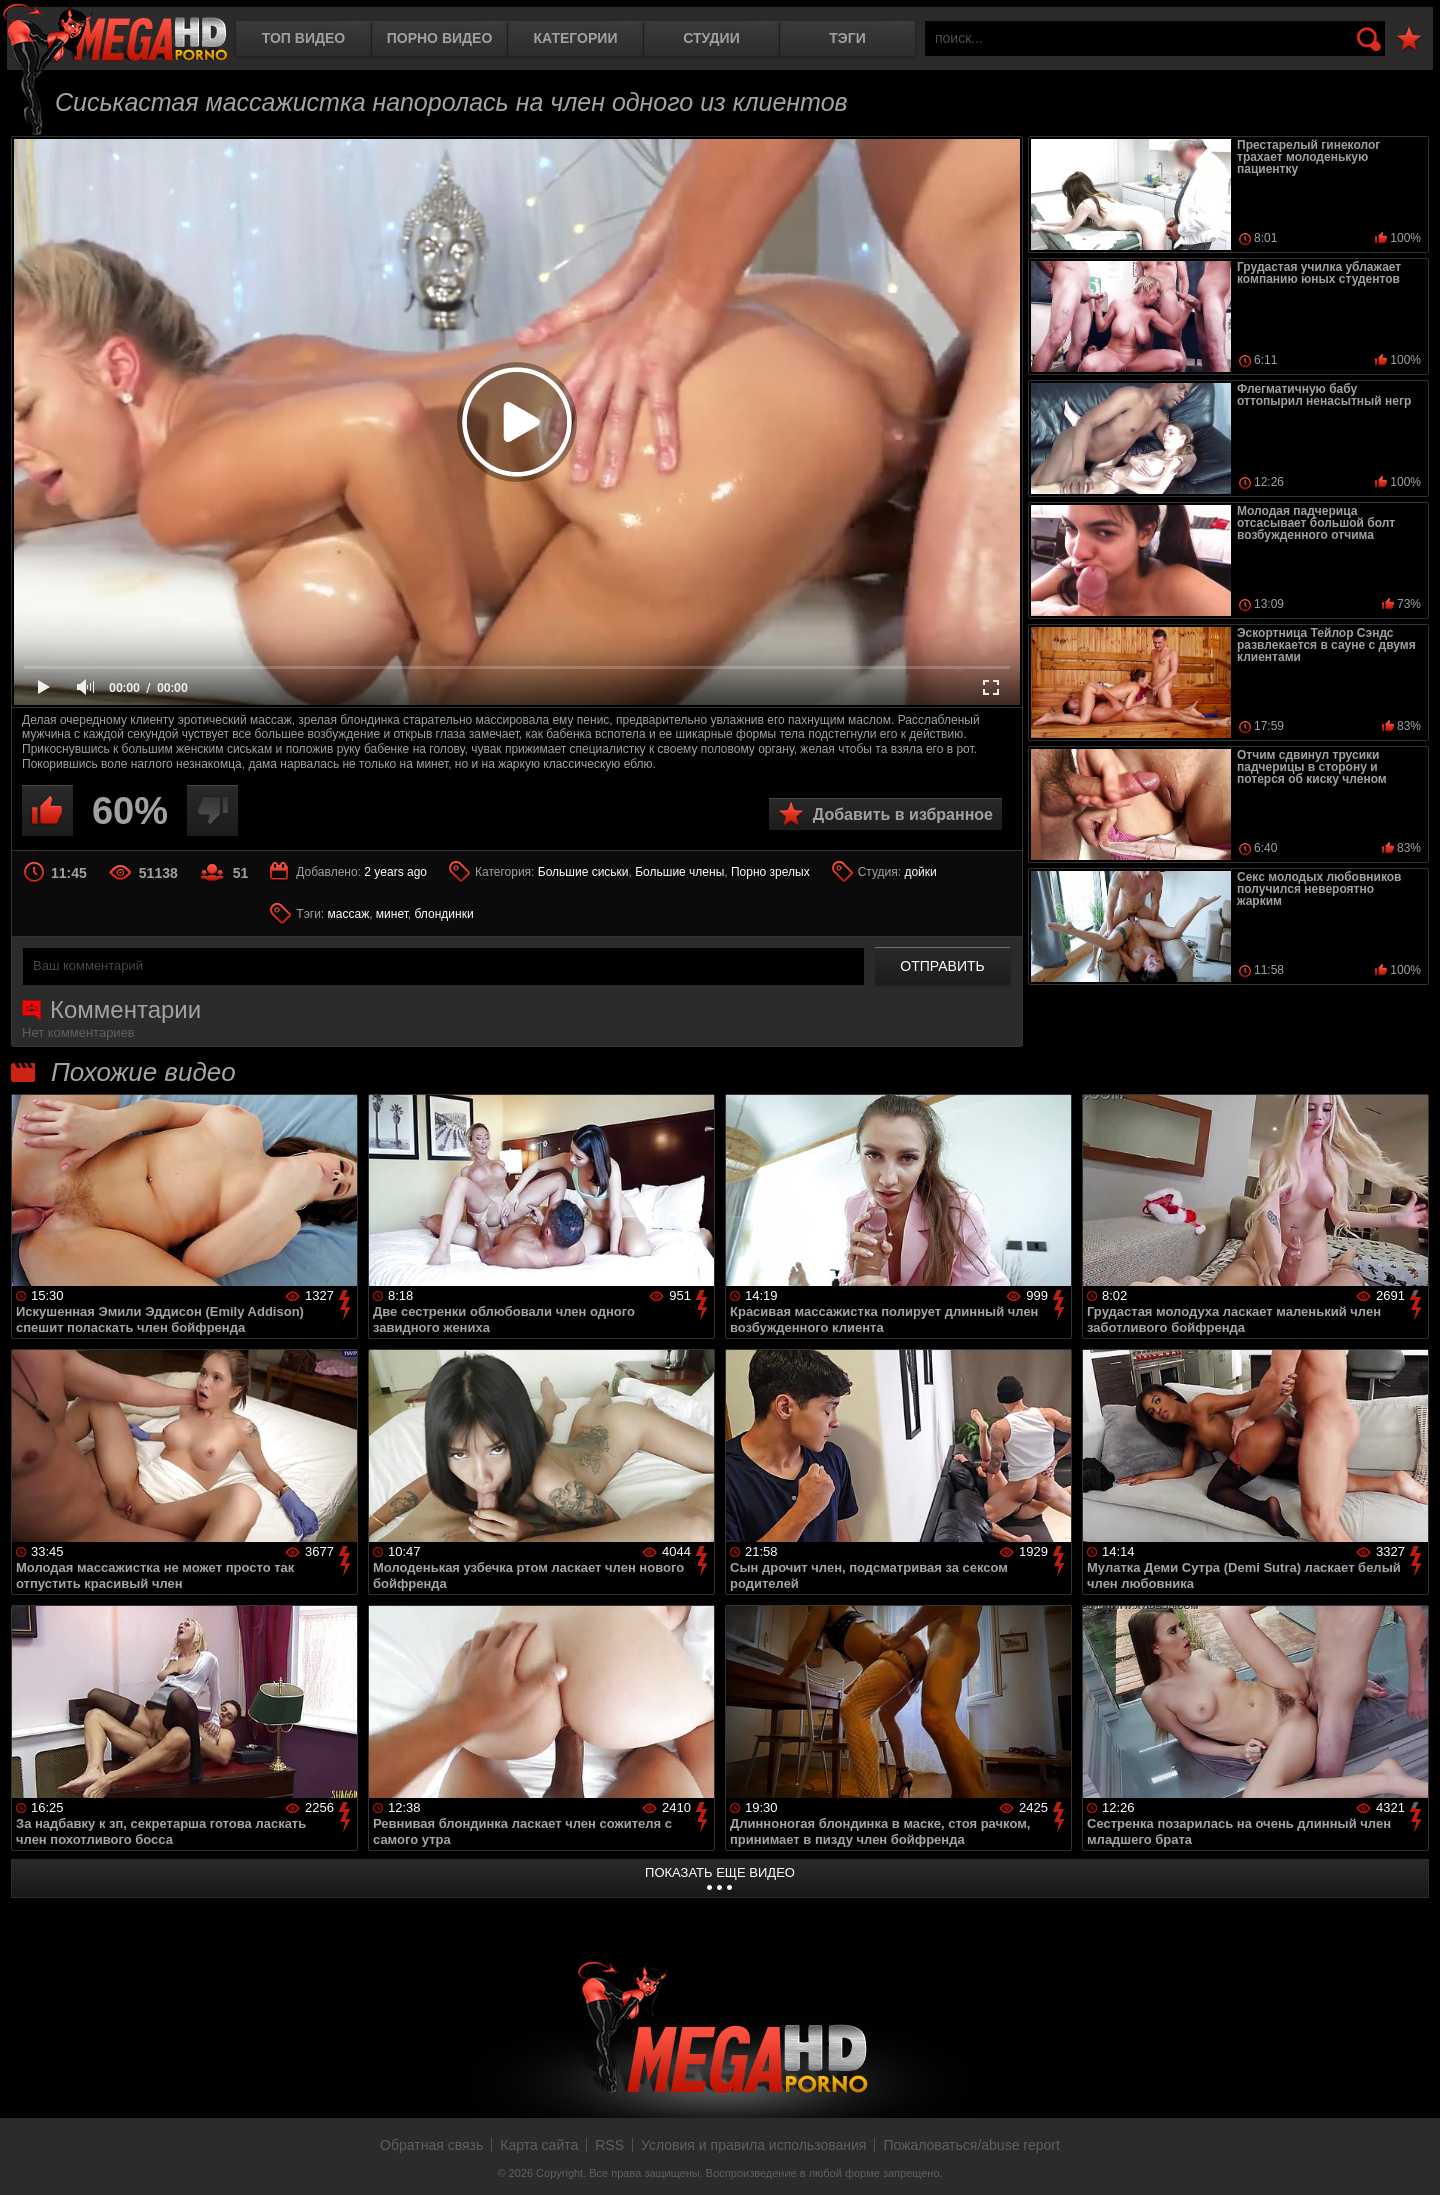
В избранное (1409, 39)
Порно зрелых (770, 872)
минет (392, 914)
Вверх (1410, 2158)
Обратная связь (431, 2145)
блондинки (444, 914)
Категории (576, 38)
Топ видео (303, 38)
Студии (711, 38)
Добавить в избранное (903, 814)
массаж (349, 914)
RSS (609, 2145)
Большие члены (679, 872)
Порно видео (440, 38)
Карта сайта (539, 2145)
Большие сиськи (583, 872)
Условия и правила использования (753, 2145)
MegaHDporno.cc (115, 34)
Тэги (847, 38)
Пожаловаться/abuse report (971, 2145)
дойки (920, 872)
